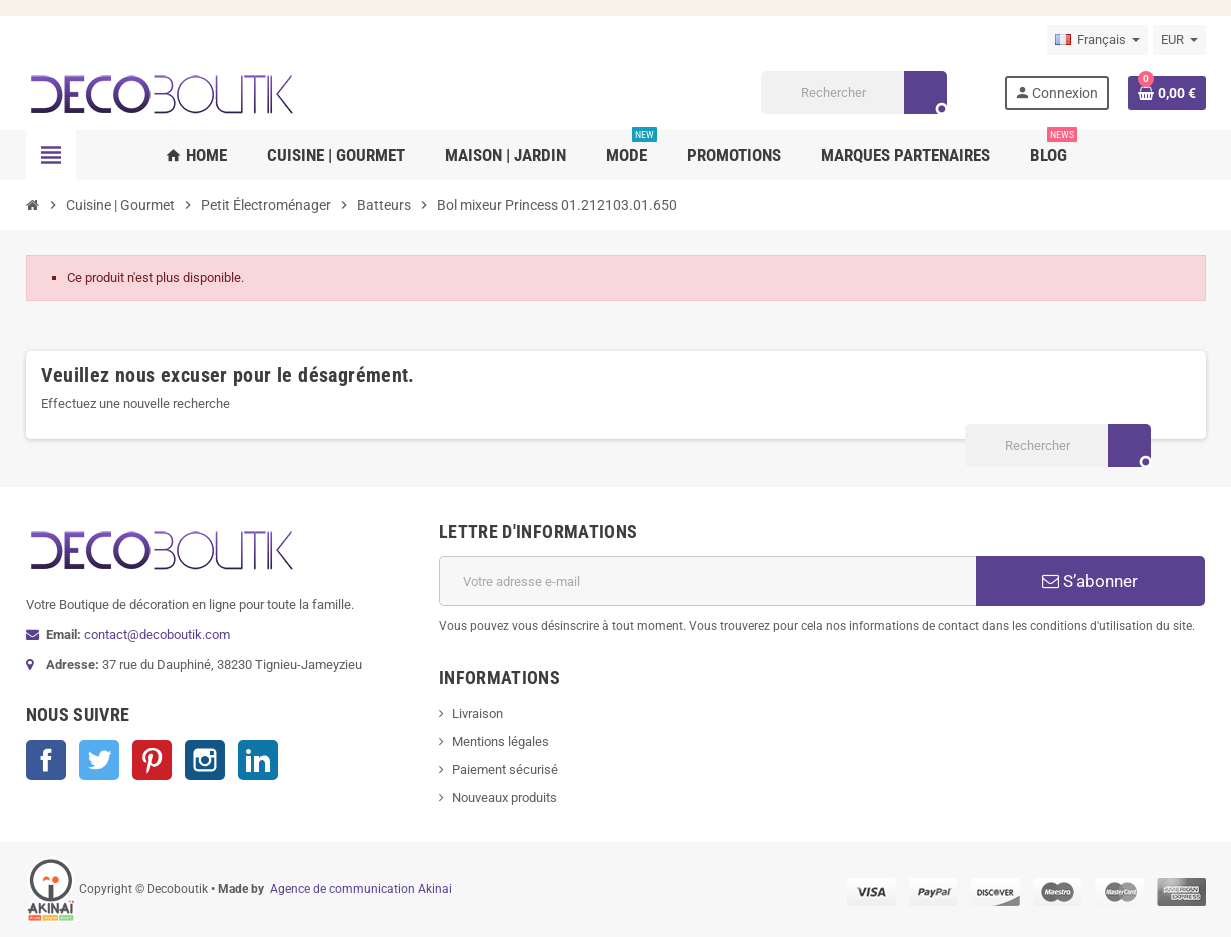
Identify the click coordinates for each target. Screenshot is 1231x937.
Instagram (205, 760)
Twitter (99, 760)
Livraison (477, 713)
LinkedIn (258, 760)
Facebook (46, 760)
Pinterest (152, 760)
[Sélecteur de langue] (1097, 40)
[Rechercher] (853, 92)
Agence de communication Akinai (361, 889)
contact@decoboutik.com (157, 634)
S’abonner (1090, 581)
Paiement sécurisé (505, 769)
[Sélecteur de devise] (1179, 40)
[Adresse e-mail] (707, 581)
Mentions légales (500, 741)
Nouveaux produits (504, 797)
